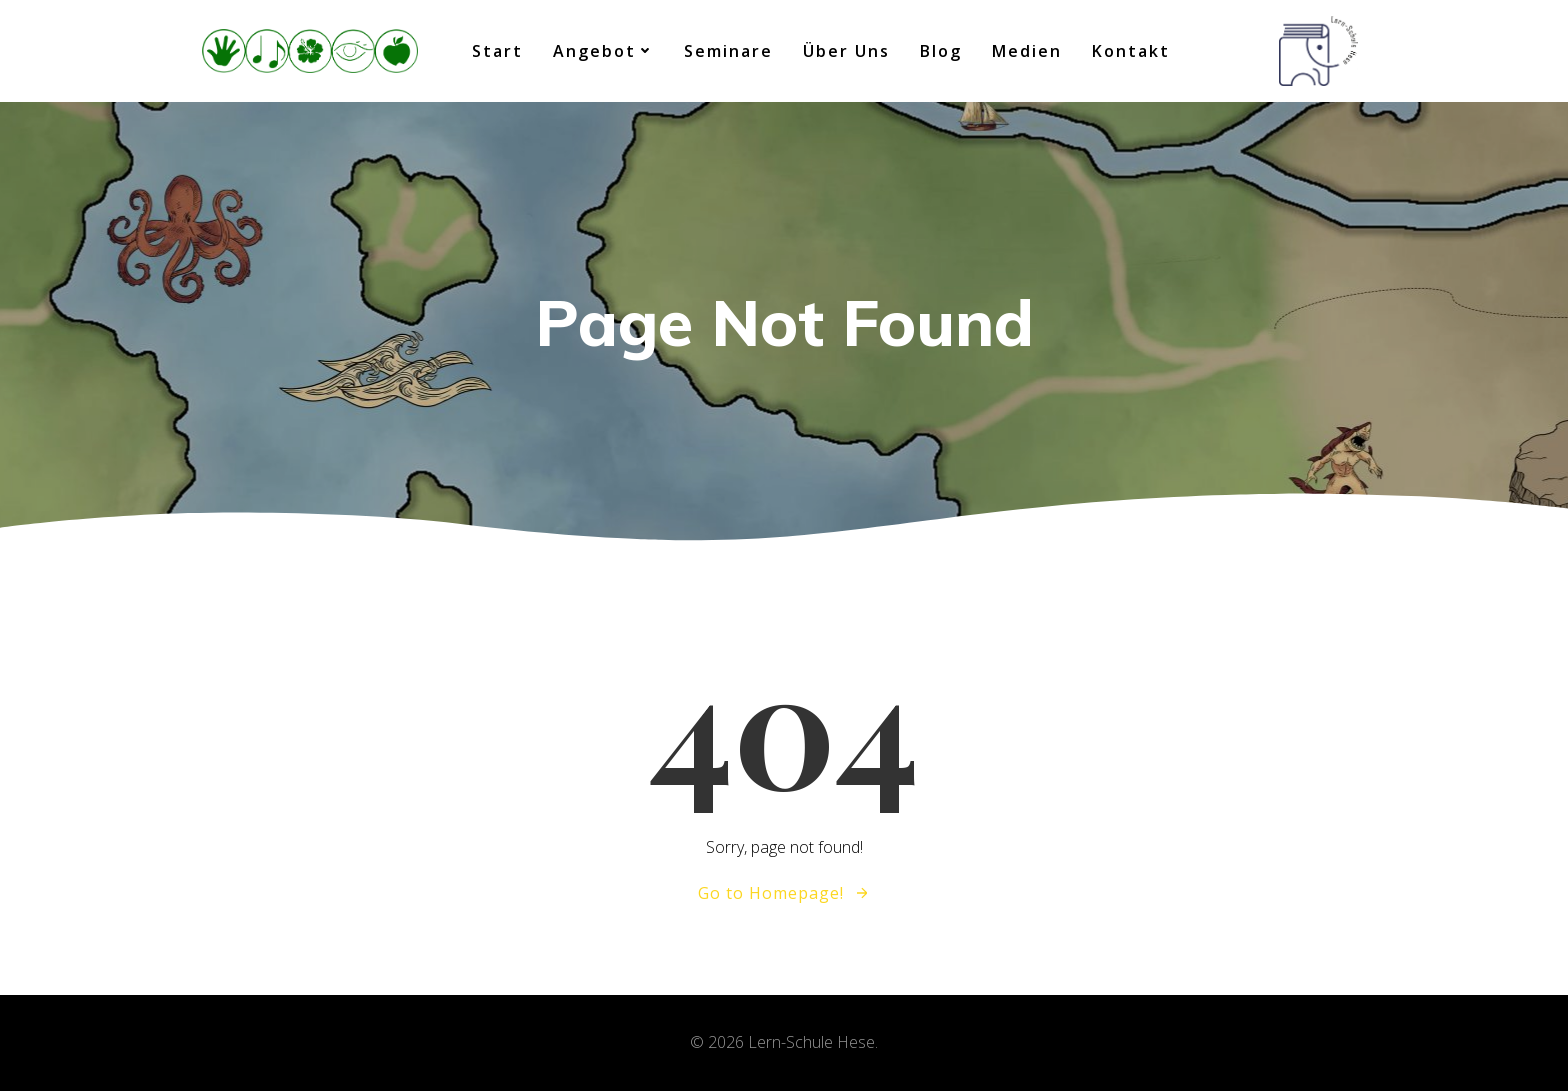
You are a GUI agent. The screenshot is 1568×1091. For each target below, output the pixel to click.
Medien (1027, 51)
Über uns (846, 51)
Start (497, 51)
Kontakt (1131, 51)
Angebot (603, 51)
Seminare (728, 51)
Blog (941, 51)
